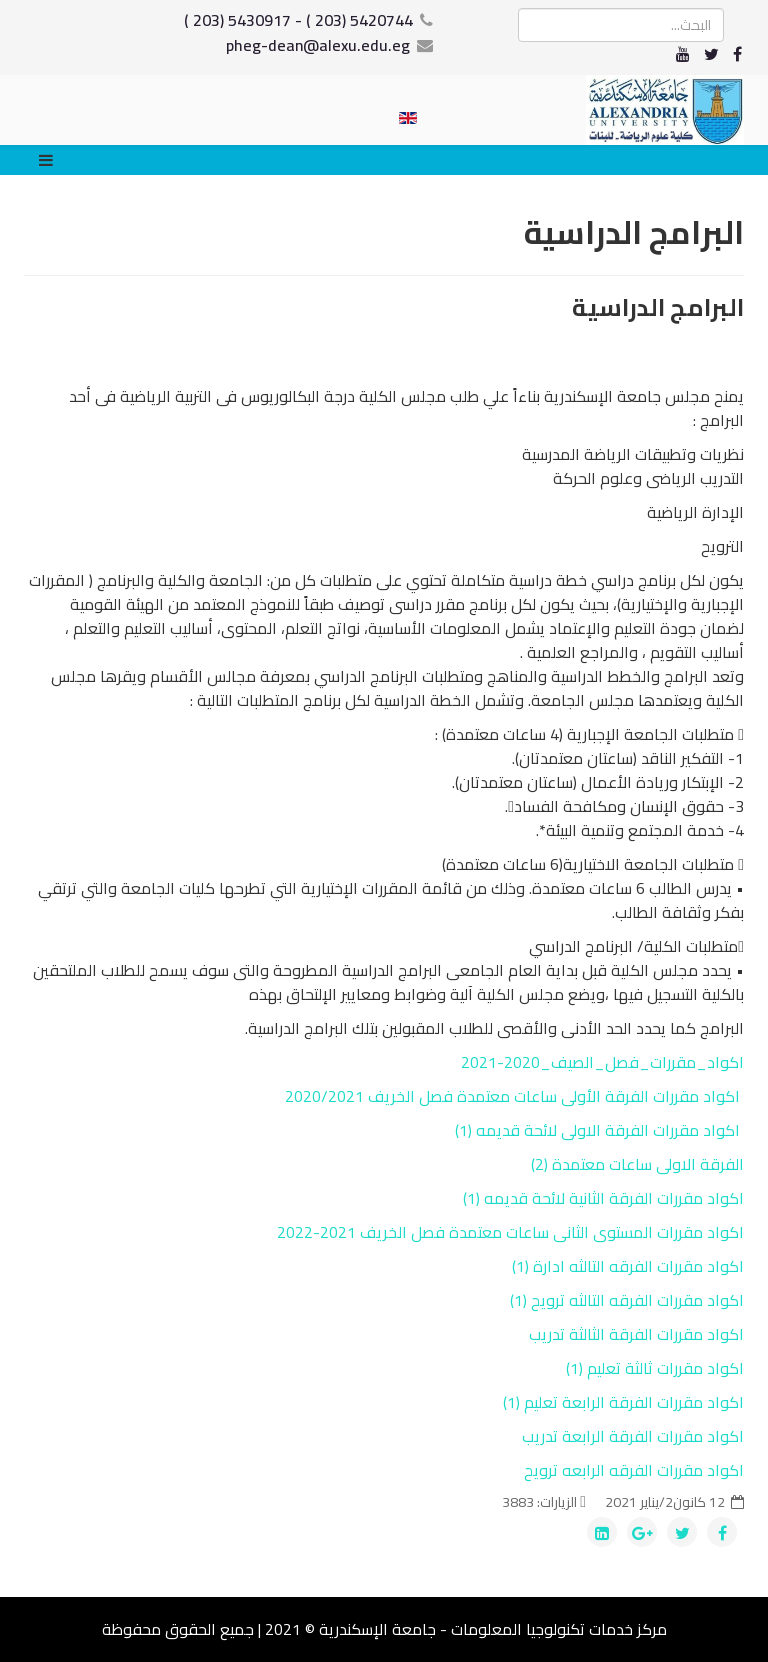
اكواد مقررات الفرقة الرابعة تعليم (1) (623, 1402)
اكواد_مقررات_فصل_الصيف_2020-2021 (602, 1062)
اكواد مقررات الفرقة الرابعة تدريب (633, 1436)
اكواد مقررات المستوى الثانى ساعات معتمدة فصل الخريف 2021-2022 (510, 1232)
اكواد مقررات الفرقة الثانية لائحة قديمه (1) (601, 1198)
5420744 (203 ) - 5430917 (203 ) (298, 20)
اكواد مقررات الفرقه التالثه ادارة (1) (628, 1266)
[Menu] (51, 160)
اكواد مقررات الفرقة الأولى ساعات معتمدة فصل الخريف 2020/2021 (512, 1096)
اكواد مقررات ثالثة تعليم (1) (655, 1368)
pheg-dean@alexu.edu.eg (318, 45)
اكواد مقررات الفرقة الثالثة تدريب (636, 1334)
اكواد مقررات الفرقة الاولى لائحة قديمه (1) (597, 1130)
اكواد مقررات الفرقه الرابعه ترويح (634, 1470)
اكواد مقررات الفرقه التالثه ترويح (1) (627, 1300)
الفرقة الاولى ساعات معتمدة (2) (637, 1164)
